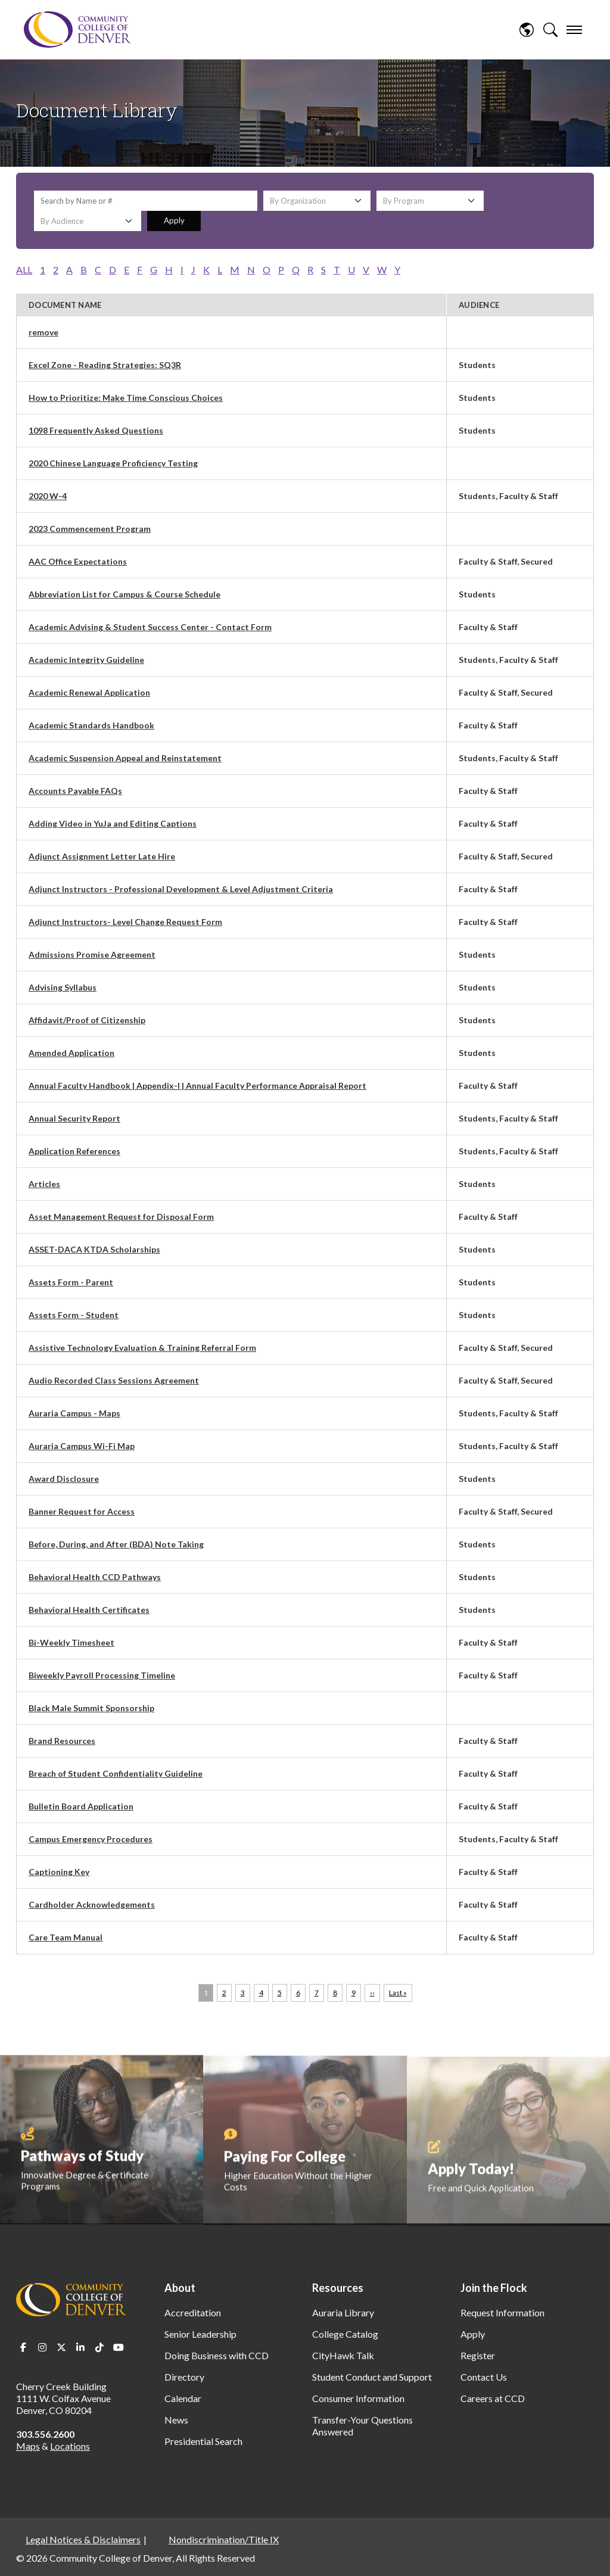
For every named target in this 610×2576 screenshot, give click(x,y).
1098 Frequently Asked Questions (96, 430)
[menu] (574, 30)
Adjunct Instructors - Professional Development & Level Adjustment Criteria (181, 889)
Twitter (61, 2347)
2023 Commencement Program (90, 529)
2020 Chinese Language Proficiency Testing (113, 463)
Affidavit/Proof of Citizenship (87, 1020)
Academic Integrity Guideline (86, 660)
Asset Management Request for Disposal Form (121, 1216)
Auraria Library (343, 2312)
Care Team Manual (65, 1937)
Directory (184, 2376)
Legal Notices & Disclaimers (83, 2539)
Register (477, 2355)
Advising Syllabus (63, 987)
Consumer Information (358, 2398)
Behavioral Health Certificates (89, 1610)
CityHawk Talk (343, 2355)
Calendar (182, 2398)
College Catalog (345, 2334)
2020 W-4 (48, 496)
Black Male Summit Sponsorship (91, 1708)
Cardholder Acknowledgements (92, 1904)
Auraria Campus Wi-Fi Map (82, 1446)
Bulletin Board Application (81, 1806)
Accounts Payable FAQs (75, 791)
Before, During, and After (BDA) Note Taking (116, 1544)
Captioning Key (59, 1872)
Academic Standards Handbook (91, 725)
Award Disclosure (64, 1479)
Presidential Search (203, 2441)
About (179, 2287)
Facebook (23, 2347)
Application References (74, 1151)
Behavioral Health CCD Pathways (95, 1577)
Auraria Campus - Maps (74, 1413)
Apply (174, 220)
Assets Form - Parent (71, 1282)
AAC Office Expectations (78, 561)
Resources (337, 2287)
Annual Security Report (74, 1118)
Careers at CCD (492, 2398)
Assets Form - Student (74, 1315)
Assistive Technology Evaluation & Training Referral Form (142, 1347)
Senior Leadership (200, 2334)
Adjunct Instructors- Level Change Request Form (125, 922)
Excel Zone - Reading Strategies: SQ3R (105, 365)
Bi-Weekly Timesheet (71, 1642)
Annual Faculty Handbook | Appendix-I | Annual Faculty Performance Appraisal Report (197, 1085)
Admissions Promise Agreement (92, 954)
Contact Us (483, 2376)
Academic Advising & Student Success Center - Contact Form (150, 627)
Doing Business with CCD (216, 2355)
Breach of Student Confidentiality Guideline (116, 1773)
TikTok (99, 2347)
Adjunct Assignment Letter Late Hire (102, 856)
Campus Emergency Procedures (90, 1839)
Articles (44, 1184)
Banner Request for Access (82, 1511)
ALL (24, 269)
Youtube (118, 2347)
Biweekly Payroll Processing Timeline (102, 1675)
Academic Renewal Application (89, 692)
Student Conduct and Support (372, 2376)
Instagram (42, 2347)
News (176, 2419)
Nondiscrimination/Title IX (224, 2539)
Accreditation (192, 2312)
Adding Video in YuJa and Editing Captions (113, 823)
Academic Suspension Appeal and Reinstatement (125, 758)
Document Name (65, 305)
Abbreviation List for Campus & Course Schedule (124, 594)
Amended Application (71, 1053)
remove (43, 332)
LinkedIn (80, 2347)
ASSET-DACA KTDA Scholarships (94, 1249)
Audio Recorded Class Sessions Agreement (114, 1380)
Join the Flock (493, 2287)
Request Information (502, 2312)
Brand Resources (62, 1741)
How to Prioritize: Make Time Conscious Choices (126, 398)
